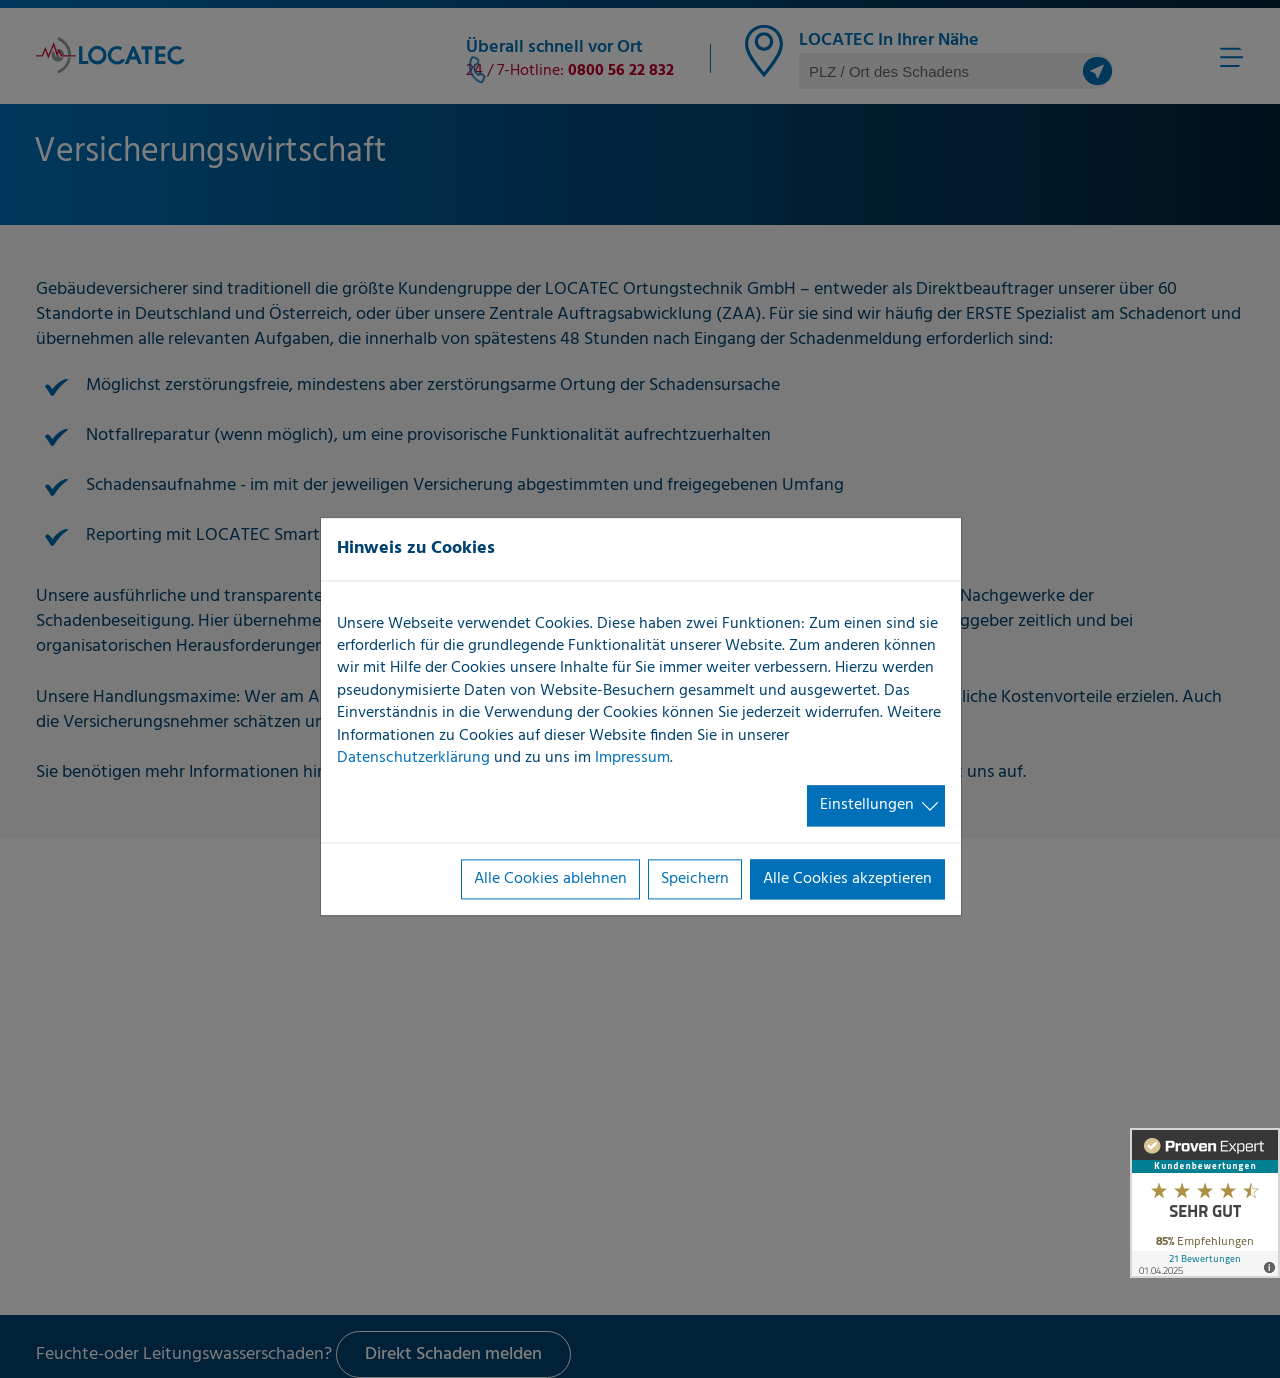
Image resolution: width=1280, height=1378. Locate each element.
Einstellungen (867, 806)
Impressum (632, 758)
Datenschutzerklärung (413, 758)
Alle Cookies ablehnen (550, 879)
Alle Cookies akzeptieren (847, 879)
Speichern (695, 879)
